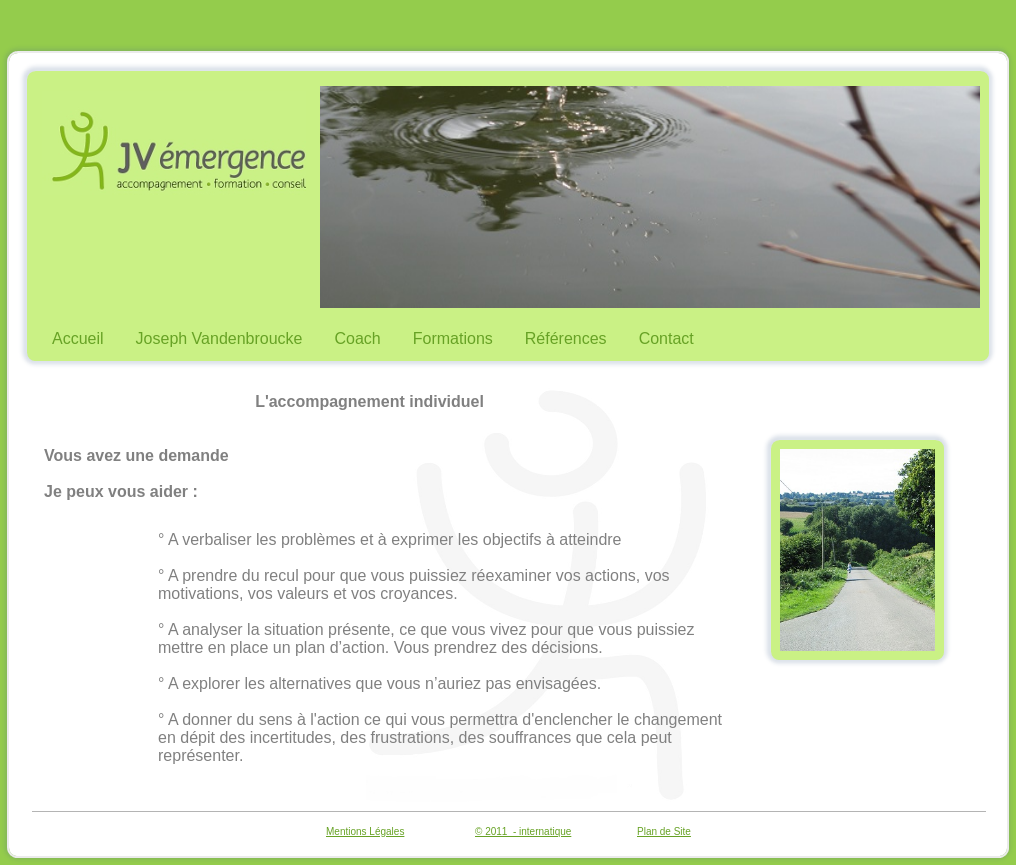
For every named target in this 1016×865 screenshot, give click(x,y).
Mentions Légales (365, 831)
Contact (666, 338)
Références (566, 338)
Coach (358, 338)
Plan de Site (664, 831)
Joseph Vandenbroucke (219, 338)
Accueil (78, 338)
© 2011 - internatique (523, 831)
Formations (453, 338)
